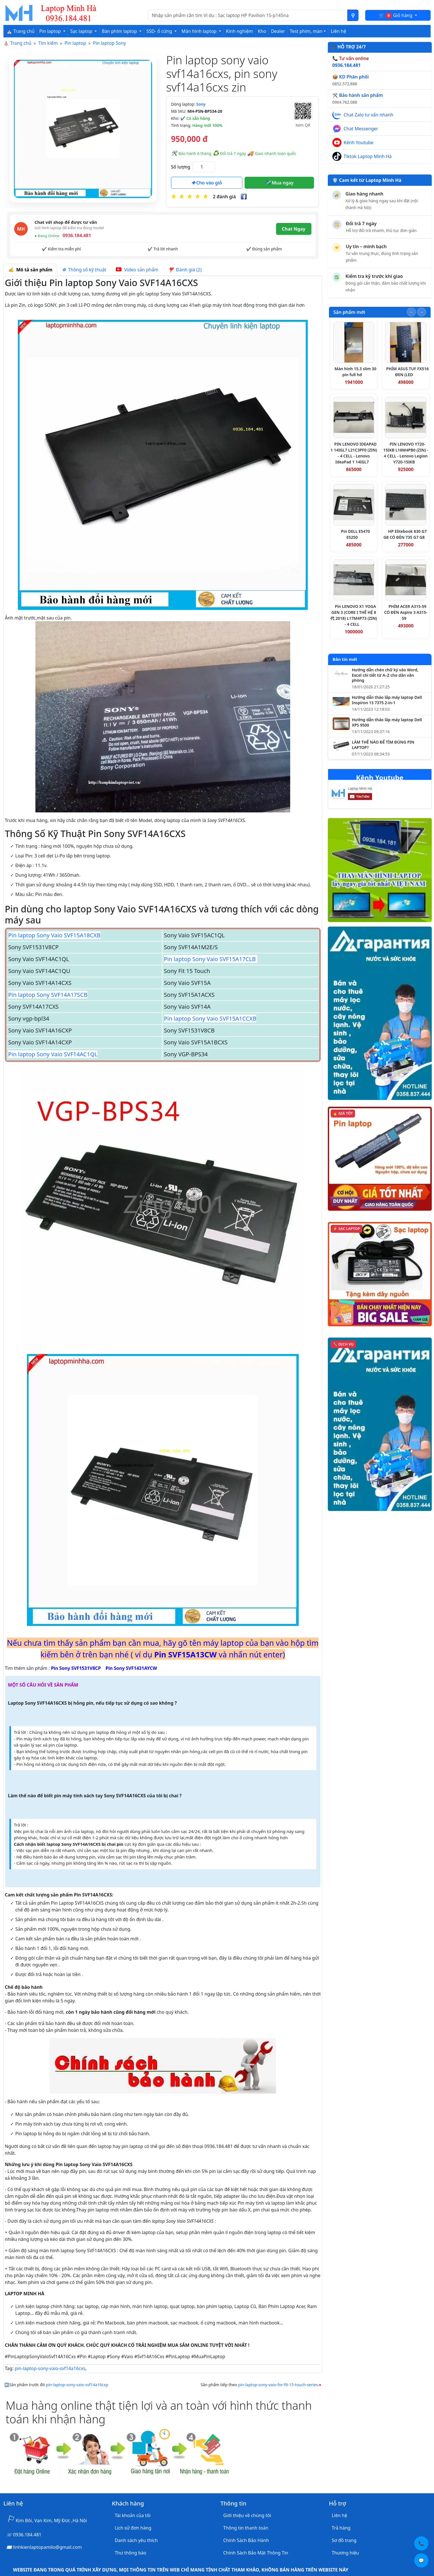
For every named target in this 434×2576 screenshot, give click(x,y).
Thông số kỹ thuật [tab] (84, 270)
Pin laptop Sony (109, 43)
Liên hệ (338, 31)
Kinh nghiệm (239, 31)
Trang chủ (20, 43)
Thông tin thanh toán (245, 2528)
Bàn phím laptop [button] (120, 31)
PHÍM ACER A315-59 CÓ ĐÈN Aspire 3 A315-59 (405, 612)
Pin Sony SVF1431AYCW (131, 1668)
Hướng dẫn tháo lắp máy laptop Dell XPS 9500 (387, 722)
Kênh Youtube (358, 142)
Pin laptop (75, 43)
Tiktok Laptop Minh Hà (368, 156)
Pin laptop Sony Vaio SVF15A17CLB (210, 959)
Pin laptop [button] (50, 31)
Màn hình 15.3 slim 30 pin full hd (356, 371)
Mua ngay (279, 183)
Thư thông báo (130, 2553)
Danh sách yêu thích (136, 2540)
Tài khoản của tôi (132, 2515)
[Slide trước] (411, 312)
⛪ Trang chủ (21, 31)
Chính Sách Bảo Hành (246, 2540)
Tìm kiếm (48, 43)
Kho (262, 31)
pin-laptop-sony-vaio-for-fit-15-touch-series (278, 2384)
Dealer (278, 31)
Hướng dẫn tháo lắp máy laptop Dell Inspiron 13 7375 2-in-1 (387, 700)
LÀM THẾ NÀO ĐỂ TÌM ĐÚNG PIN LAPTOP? (383, 745)
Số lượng (180, 167)
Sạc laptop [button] (81, 31)
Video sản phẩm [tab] (137, 270)
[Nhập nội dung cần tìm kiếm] (248, 15)
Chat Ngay (293, 229)
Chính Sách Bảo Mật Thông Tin (255, 2553)
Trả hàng (341, 2528)
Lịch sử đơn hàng (133, 2528)
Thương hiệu (345, 2553)
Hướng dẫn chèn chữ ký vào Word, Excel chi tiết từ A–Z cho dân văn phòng (385, 675)
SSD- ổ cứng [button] (159, 31)
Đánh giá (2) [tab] (185, 270)
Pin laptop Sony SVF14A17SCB (47, 995)
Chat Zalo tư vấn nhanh (368, 115)
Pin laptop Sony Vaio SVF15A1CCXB (210, 1018)
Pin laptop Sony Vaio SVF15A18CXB (54, 935)
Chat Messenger (361, 128)
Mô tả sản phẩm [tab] (30, 270)
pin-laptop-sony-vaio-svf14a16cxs (50, 2368)
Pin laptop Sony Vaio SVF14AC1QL (52, 1054)
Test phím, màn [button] (306, 31)
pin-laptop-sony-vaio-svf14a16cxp (77, 2384)
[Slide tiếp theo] (421, 312)
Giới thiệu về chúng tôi (247, 2515)
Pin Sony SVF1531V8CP (76, 1668)
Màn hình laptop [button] (199, 31)
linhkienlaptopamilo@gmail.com (47, 2547)
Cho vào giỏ (206, 183)
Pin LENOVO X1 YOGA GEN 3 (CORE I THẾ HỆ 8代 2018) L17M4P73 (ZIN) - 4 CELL (353, 615)
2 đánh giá (224, 196)
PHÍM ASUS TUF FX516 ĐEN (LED (407, 371)
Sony (201, 104)
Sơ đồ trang (344, 2540)
